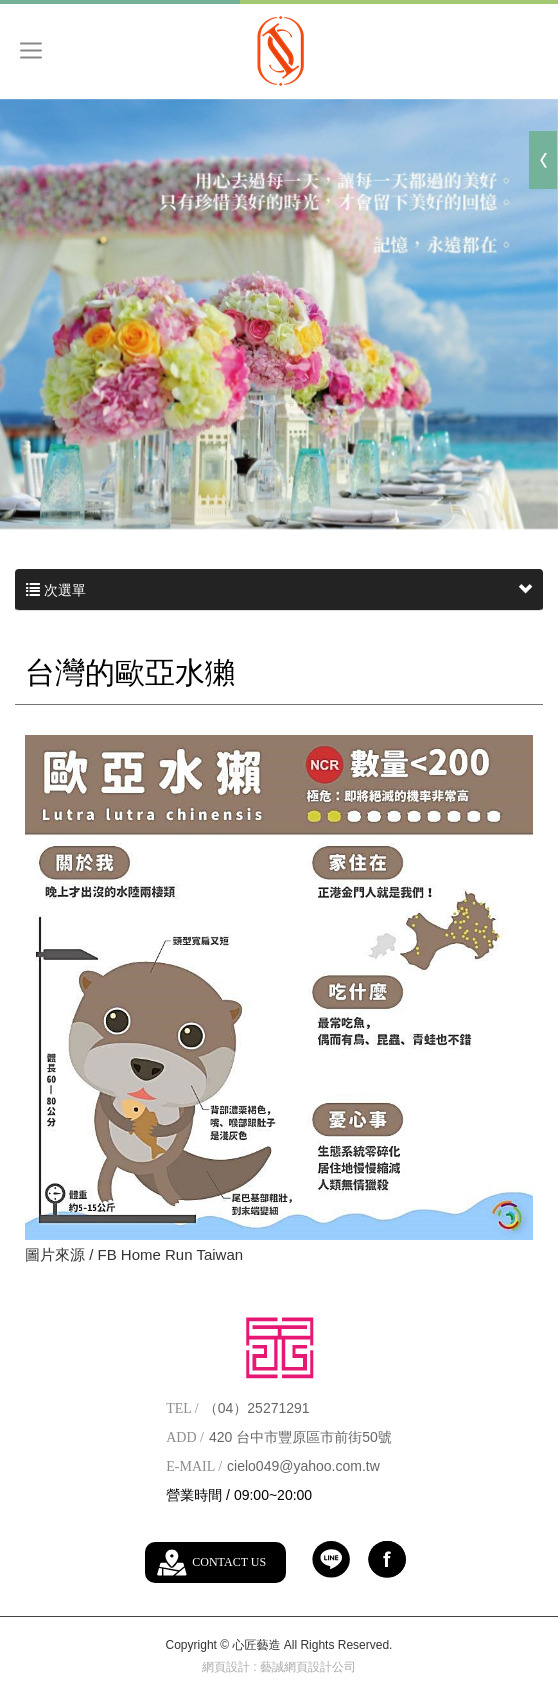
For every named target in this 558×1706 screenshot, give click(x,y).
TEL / (182, 1408)
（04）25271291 (257, 1408)
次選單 (279, 590)
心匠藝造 (279, 50)
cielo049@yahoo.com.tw (303, 1466)
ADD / (185, 1437)
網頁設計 (226, 1667)
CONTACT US (229, 1562)
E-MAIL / (194, 1466)
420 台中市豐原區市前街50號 (300, 1437)
